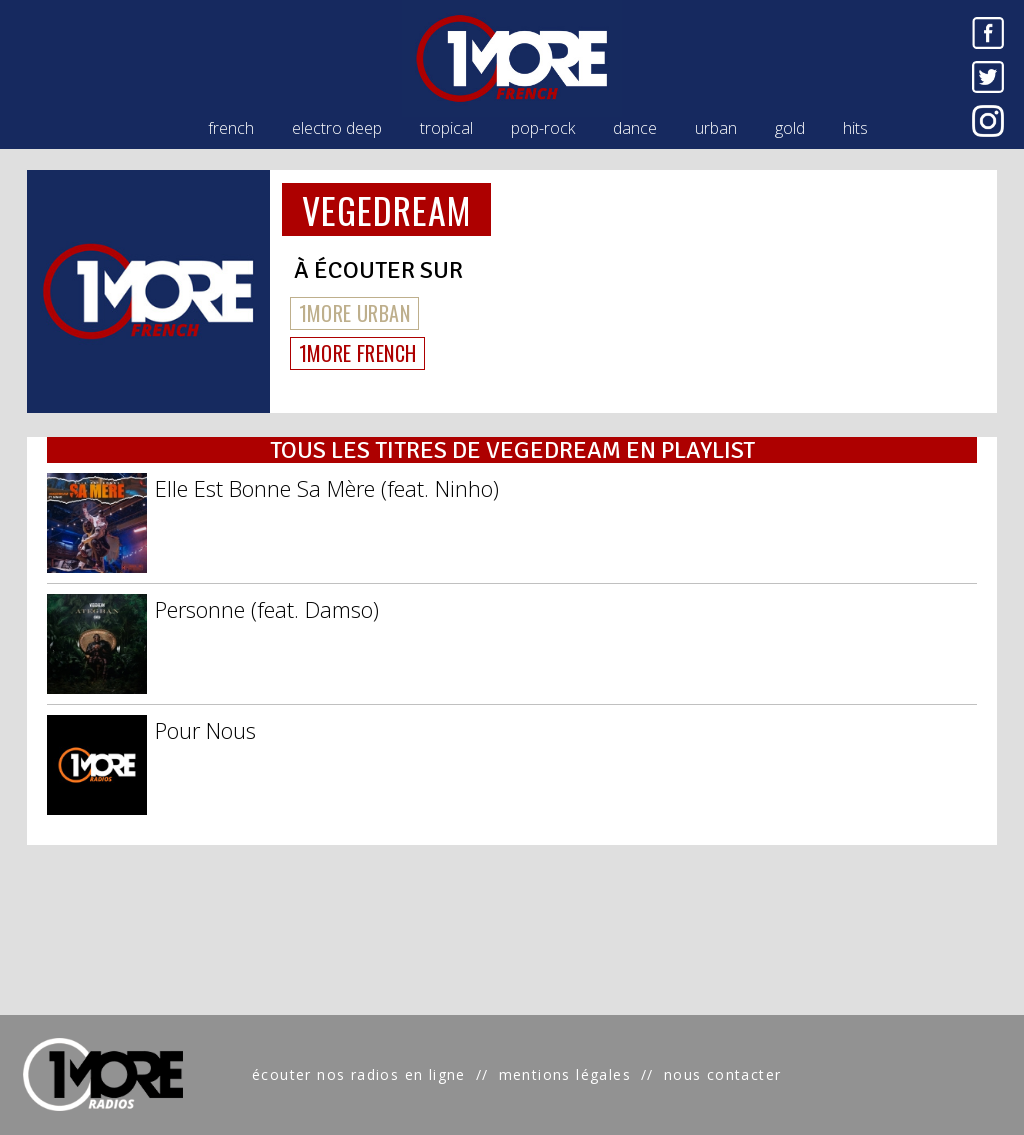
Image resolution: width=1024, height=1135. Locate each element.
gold (790, 128)
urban (716, 128)
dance (635, 128)
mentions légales (565, 1074)
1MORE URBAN (354, 313)
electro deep (337, 128)
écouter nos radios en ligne (359, 1074)
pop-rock (543, 128)
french (231, 128)
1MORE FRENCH (358, 353)
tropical (446, 128)
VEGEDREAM (387, 209)
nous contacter (723, 1074)
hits (855, 128)
